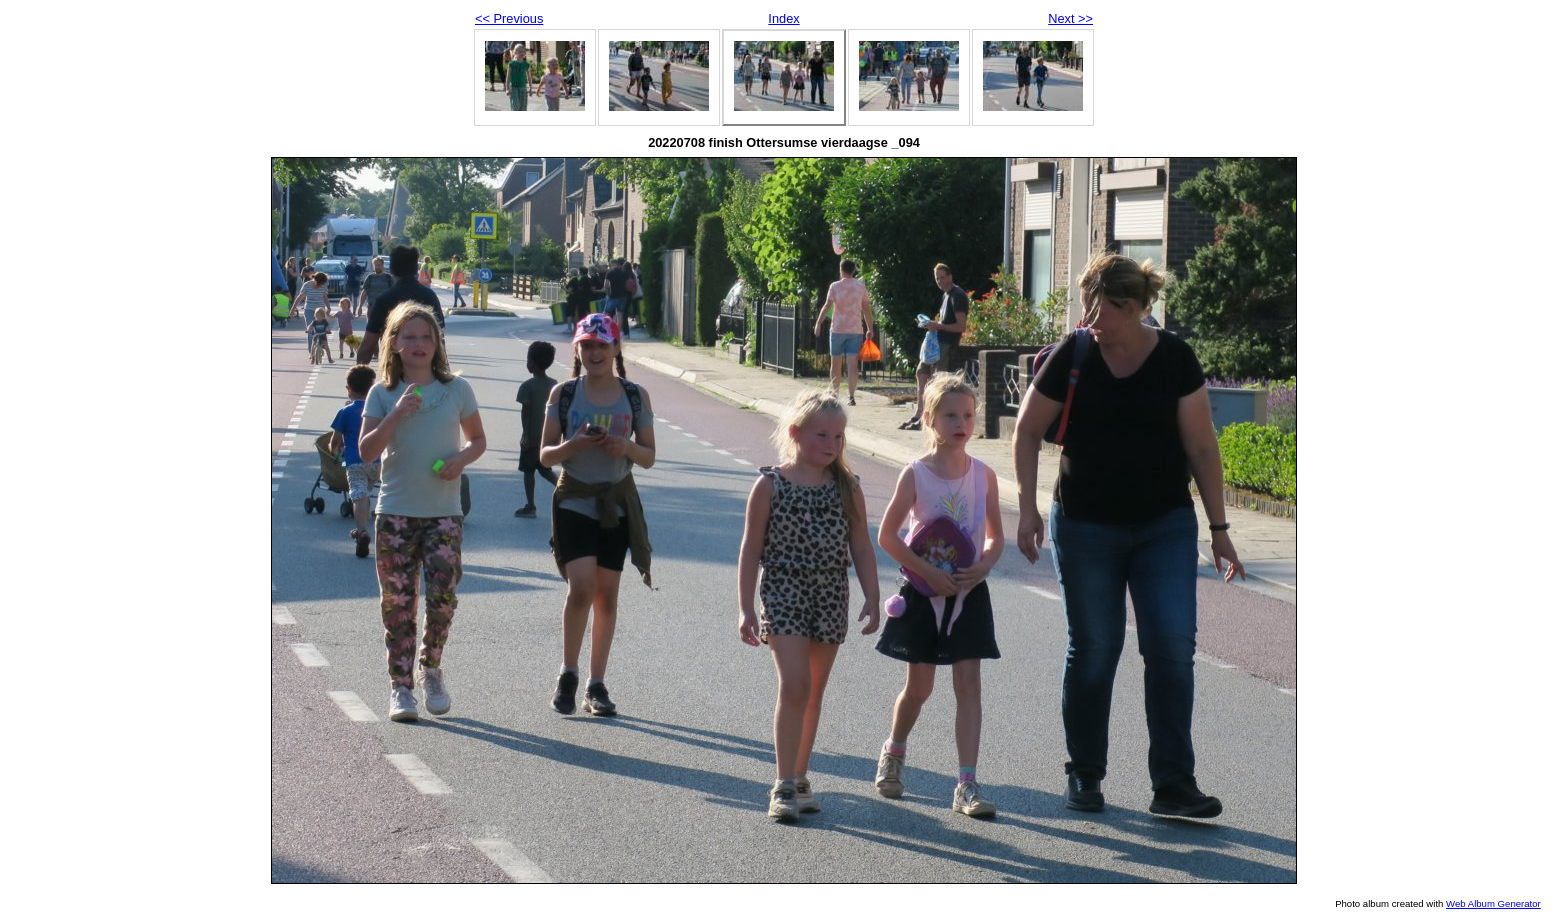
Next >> (1070, 18)
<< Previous (509, 18)
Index (783, 18)
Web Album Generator (1493, 903)
